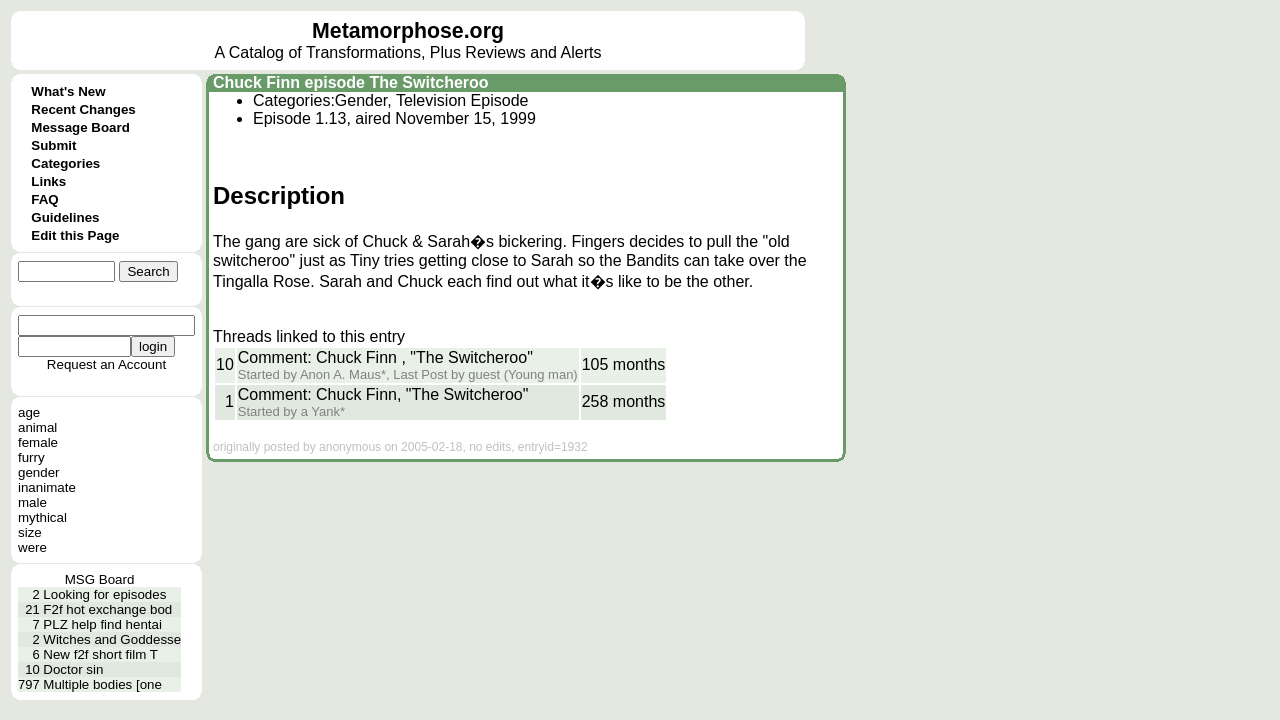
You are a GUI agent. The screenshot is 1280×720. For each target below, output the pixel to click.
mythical (42, 517)
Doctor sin (73, 669)
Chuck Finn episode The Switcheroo (351, 82)
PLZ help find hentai (102, 624)
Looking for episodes (104, 594)
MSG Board (100, 579)
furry (31, 457)
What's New (68, 91)
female (38, 442)
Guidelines (65, 217)
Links (48, 181)
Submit (53, 145)
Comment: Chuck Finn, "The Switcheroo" (383, 394)
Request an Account (106, 364)
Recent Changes (83, 109)
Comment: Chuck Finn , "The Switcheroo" (385, 357)
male (32, 502)
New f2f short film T (100, 654)
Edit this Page (75, 235)
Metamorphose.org (408, 31)
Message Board (80, 127)
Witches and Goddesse (112, 639)
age (29, 412)
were (32, 547)
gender (39, 472)
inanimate (47, 487)
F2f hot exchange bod (107, 609)
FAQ (44, 199)
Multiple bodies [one (102, 684)
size (30, 532)
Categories (65, 163)
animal (37, 427)
